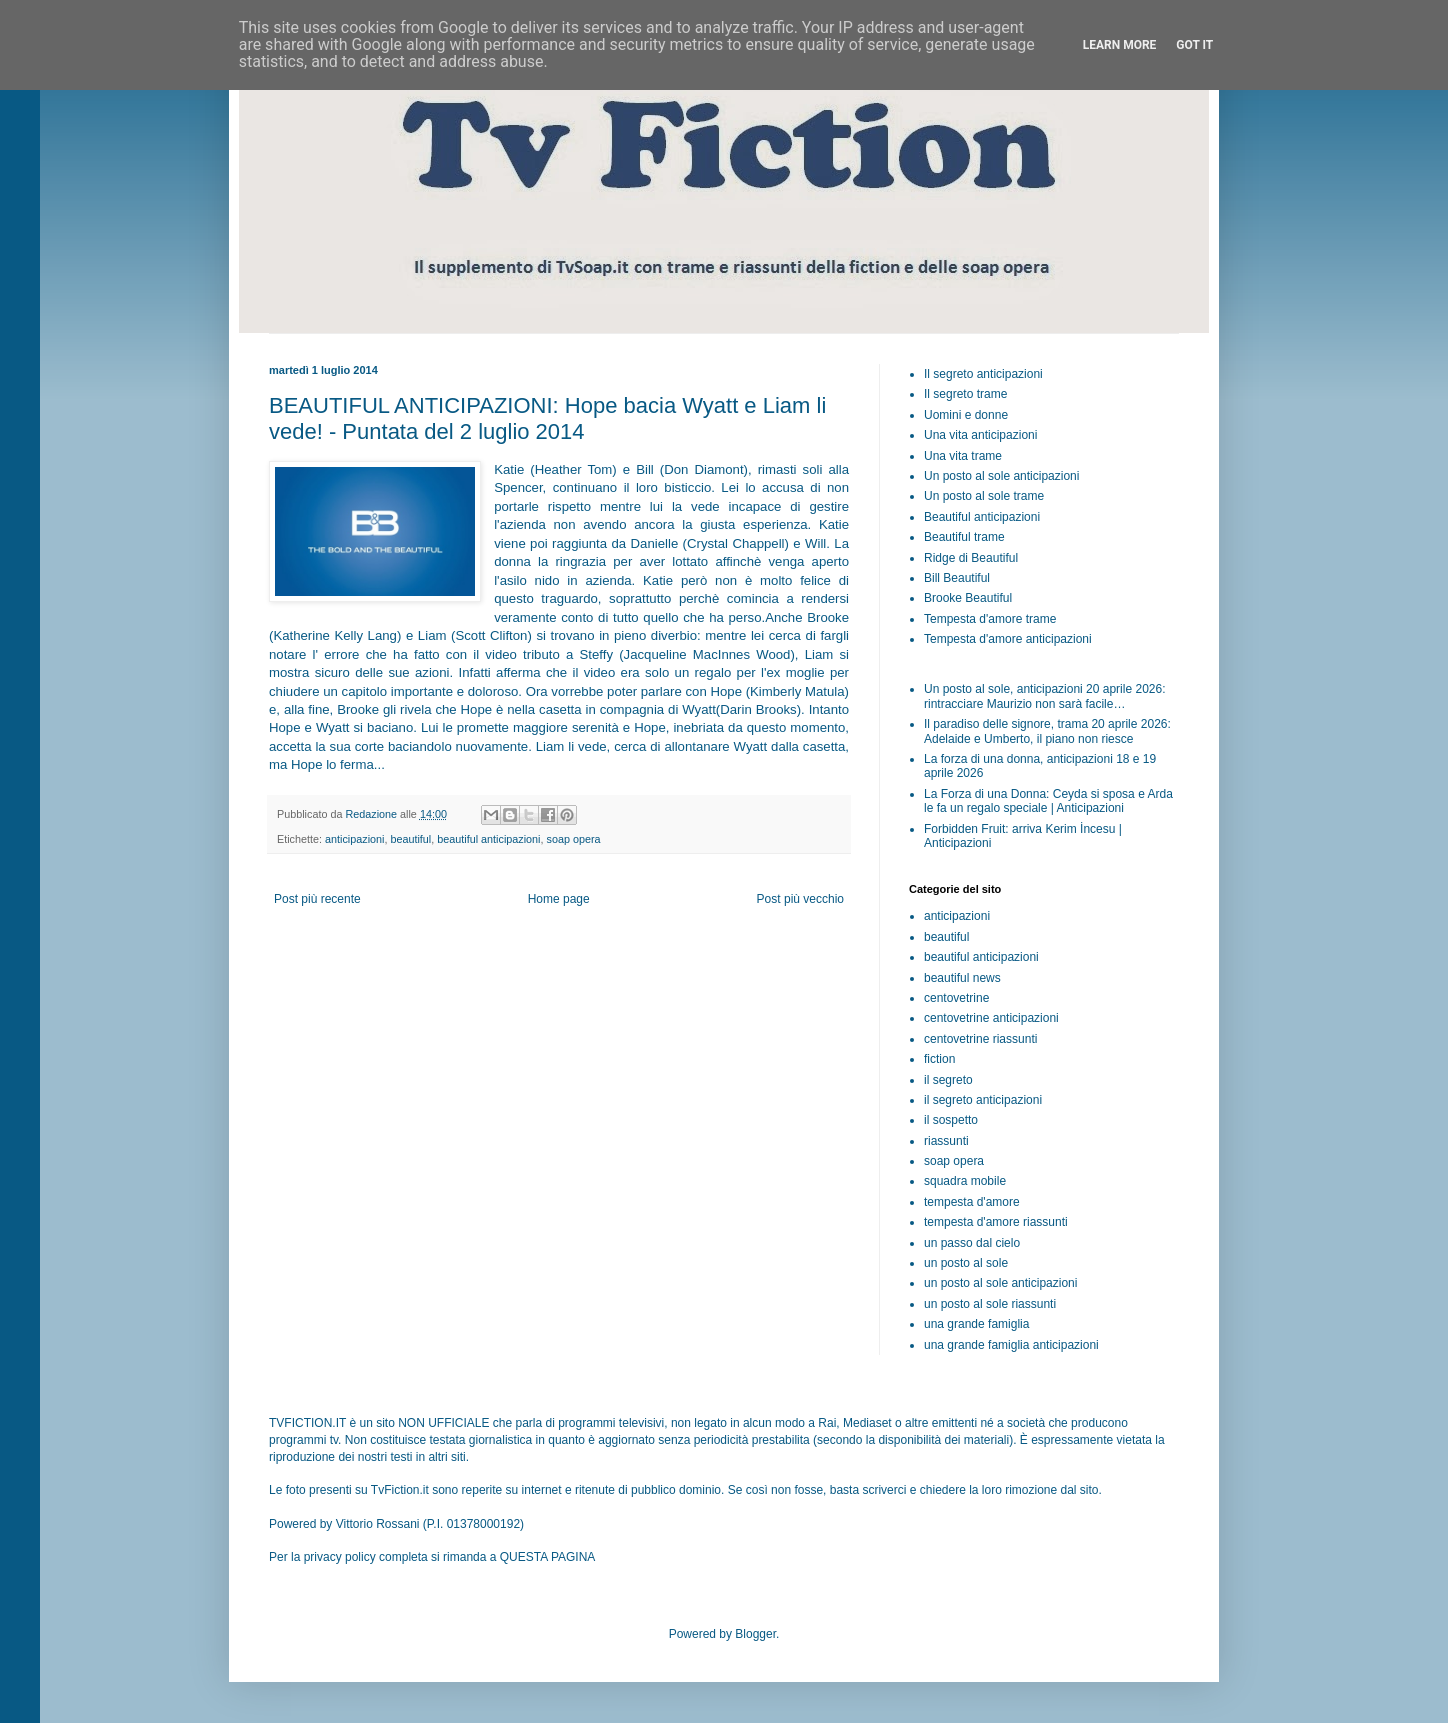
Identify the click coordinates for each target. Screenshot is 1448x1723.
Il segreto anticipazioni (983, 374)
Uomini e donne (966, 415)
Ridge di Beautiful (971, 558)
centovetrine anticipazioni (991, 1018)
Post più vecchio (800, 899)
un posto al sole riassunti (990, 1304)
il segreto (948, 1080)
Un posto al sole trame (984, 496)
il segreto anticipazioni (983, 1100)
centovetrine (956, 998)
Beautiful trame (964, 537)
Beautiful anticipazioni (982, 517)
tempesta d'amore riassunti (996, 1222)
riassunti (946, 1141)
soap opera (574, 839)
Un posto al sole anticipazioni (1001, 476)
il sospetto (951, 1120)
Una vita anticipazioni (980, 435)
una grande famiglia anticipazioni (1011, 1345)
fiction (939, 1059)
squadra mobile (965, 1181)
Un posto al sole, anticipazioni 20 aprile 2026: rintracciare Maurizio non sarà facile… (1045, 696)
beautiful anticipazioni (488, 839)
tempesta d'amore (972, 1202)
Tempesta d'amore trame (990, 619)
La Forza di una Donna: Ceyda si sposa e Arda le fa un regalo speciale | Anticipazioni (1048, 801)
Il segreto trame (965, 394)
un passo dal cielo (972, 1243)
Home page (559, 899)
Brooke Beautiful (968, 598)
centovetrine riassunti (980, 1039)
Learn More (1120, 45)
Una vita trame (963, 456)
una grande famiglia (976, 1324)
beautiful (410, 839)
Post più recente (317, 899)
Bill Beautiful (957, 578)
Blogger (755, 1634)
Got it (1194, 45)
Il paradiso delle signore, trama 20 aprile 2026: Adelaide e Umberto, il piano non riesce (1047, 731)
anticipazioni (354, 839)
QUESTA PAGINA (548, 1557)
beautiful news (962, 978)
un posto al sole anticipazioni (1000, 1283)
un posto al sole (966, 1263)
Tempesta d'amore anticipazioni (1008, 639)
